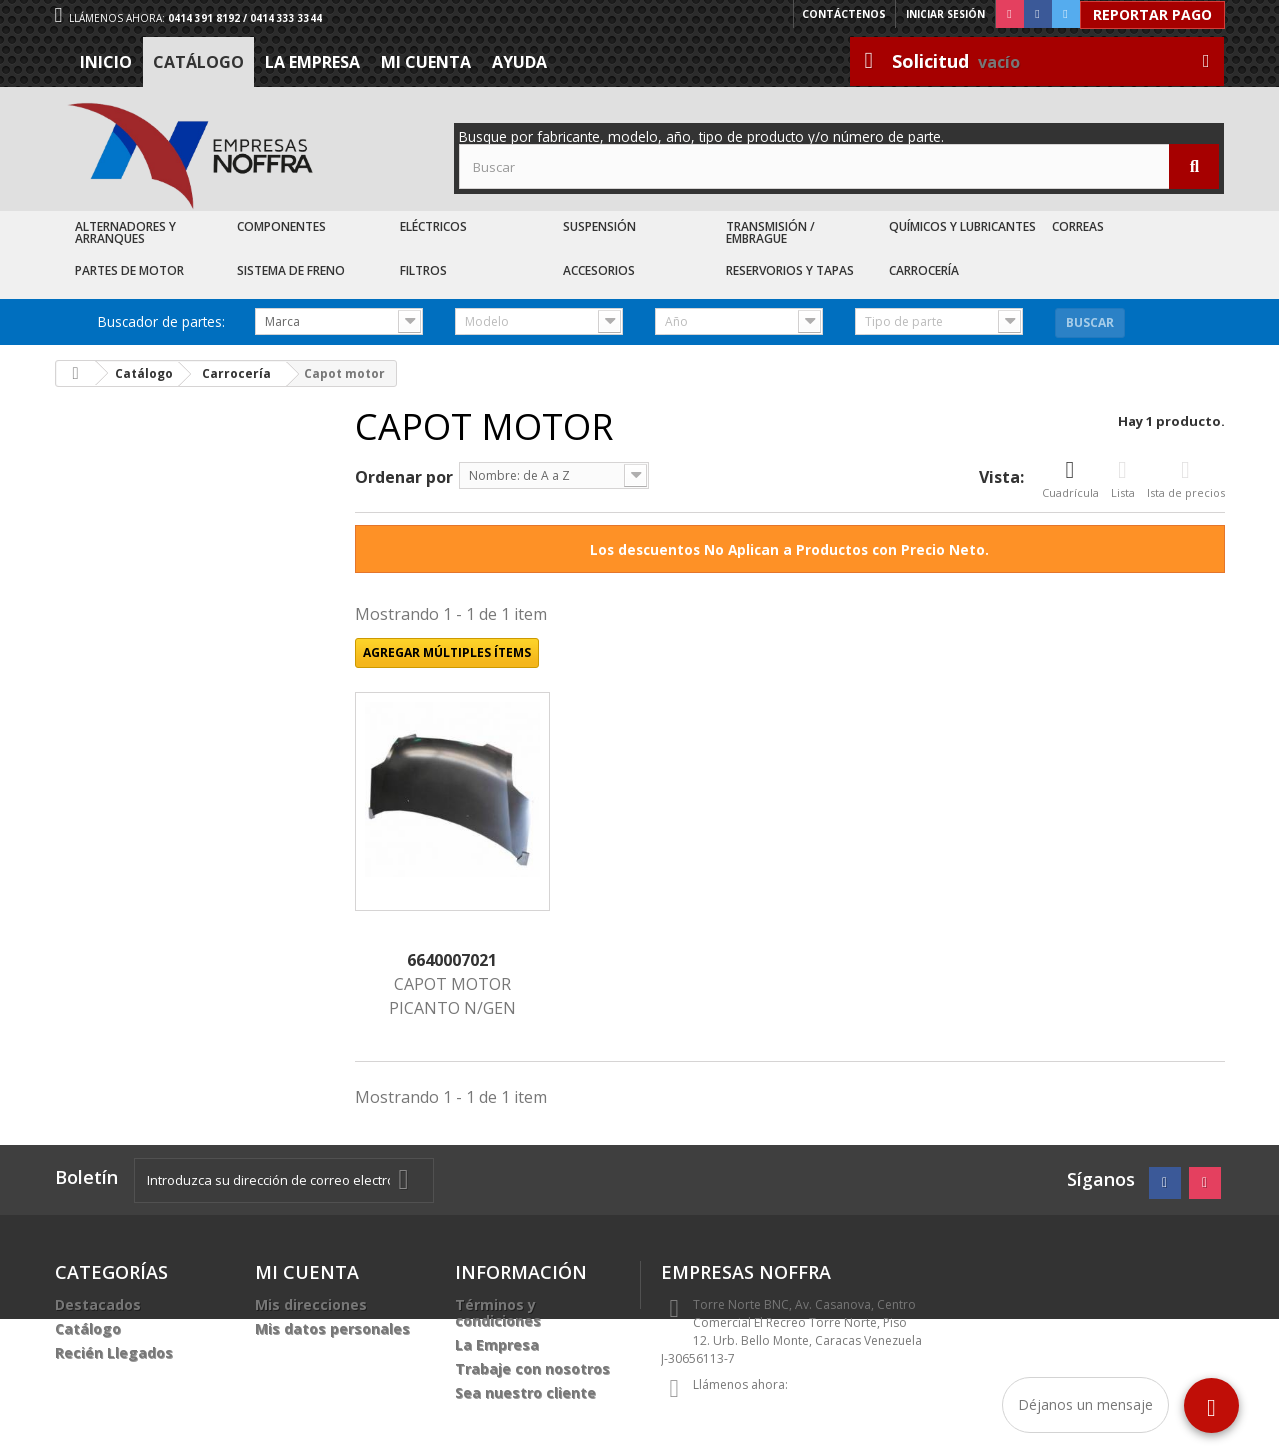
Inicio (106, 62)
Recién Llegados (114, 1352)
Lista (1123, 479)
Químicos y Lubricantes (962, 226)
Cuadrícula (1070, 479)
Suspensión (599, 226)
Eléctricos (433, 226)
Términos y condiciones (498, 1312)
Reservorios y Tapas (790, 270)
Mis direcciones (311, 1304)
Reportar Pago (1152, 14)
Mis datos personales (332, 1328)
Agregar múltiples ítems (447, 652)
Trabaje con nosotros (532, 1368)
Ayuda (519, 62)
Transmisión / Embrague (770, 232)
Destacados (98, 1304)
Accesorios (599, 270)
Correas (1078, 226)
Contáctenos (844, 14)
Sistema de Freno (291, 270)
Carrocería (924, 270)
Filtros (423, 270)
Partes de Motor (129, 270)
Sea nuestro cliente (525, 1392)
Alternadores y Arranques (125, 232)
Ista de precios (1186, 479)
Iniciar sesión (945, 14)
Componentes (281, 226)
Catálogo (198, 62)
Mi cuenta (426, 62)
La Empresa (312, 62)
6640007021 (452, 960)
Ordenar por (404, 477)
